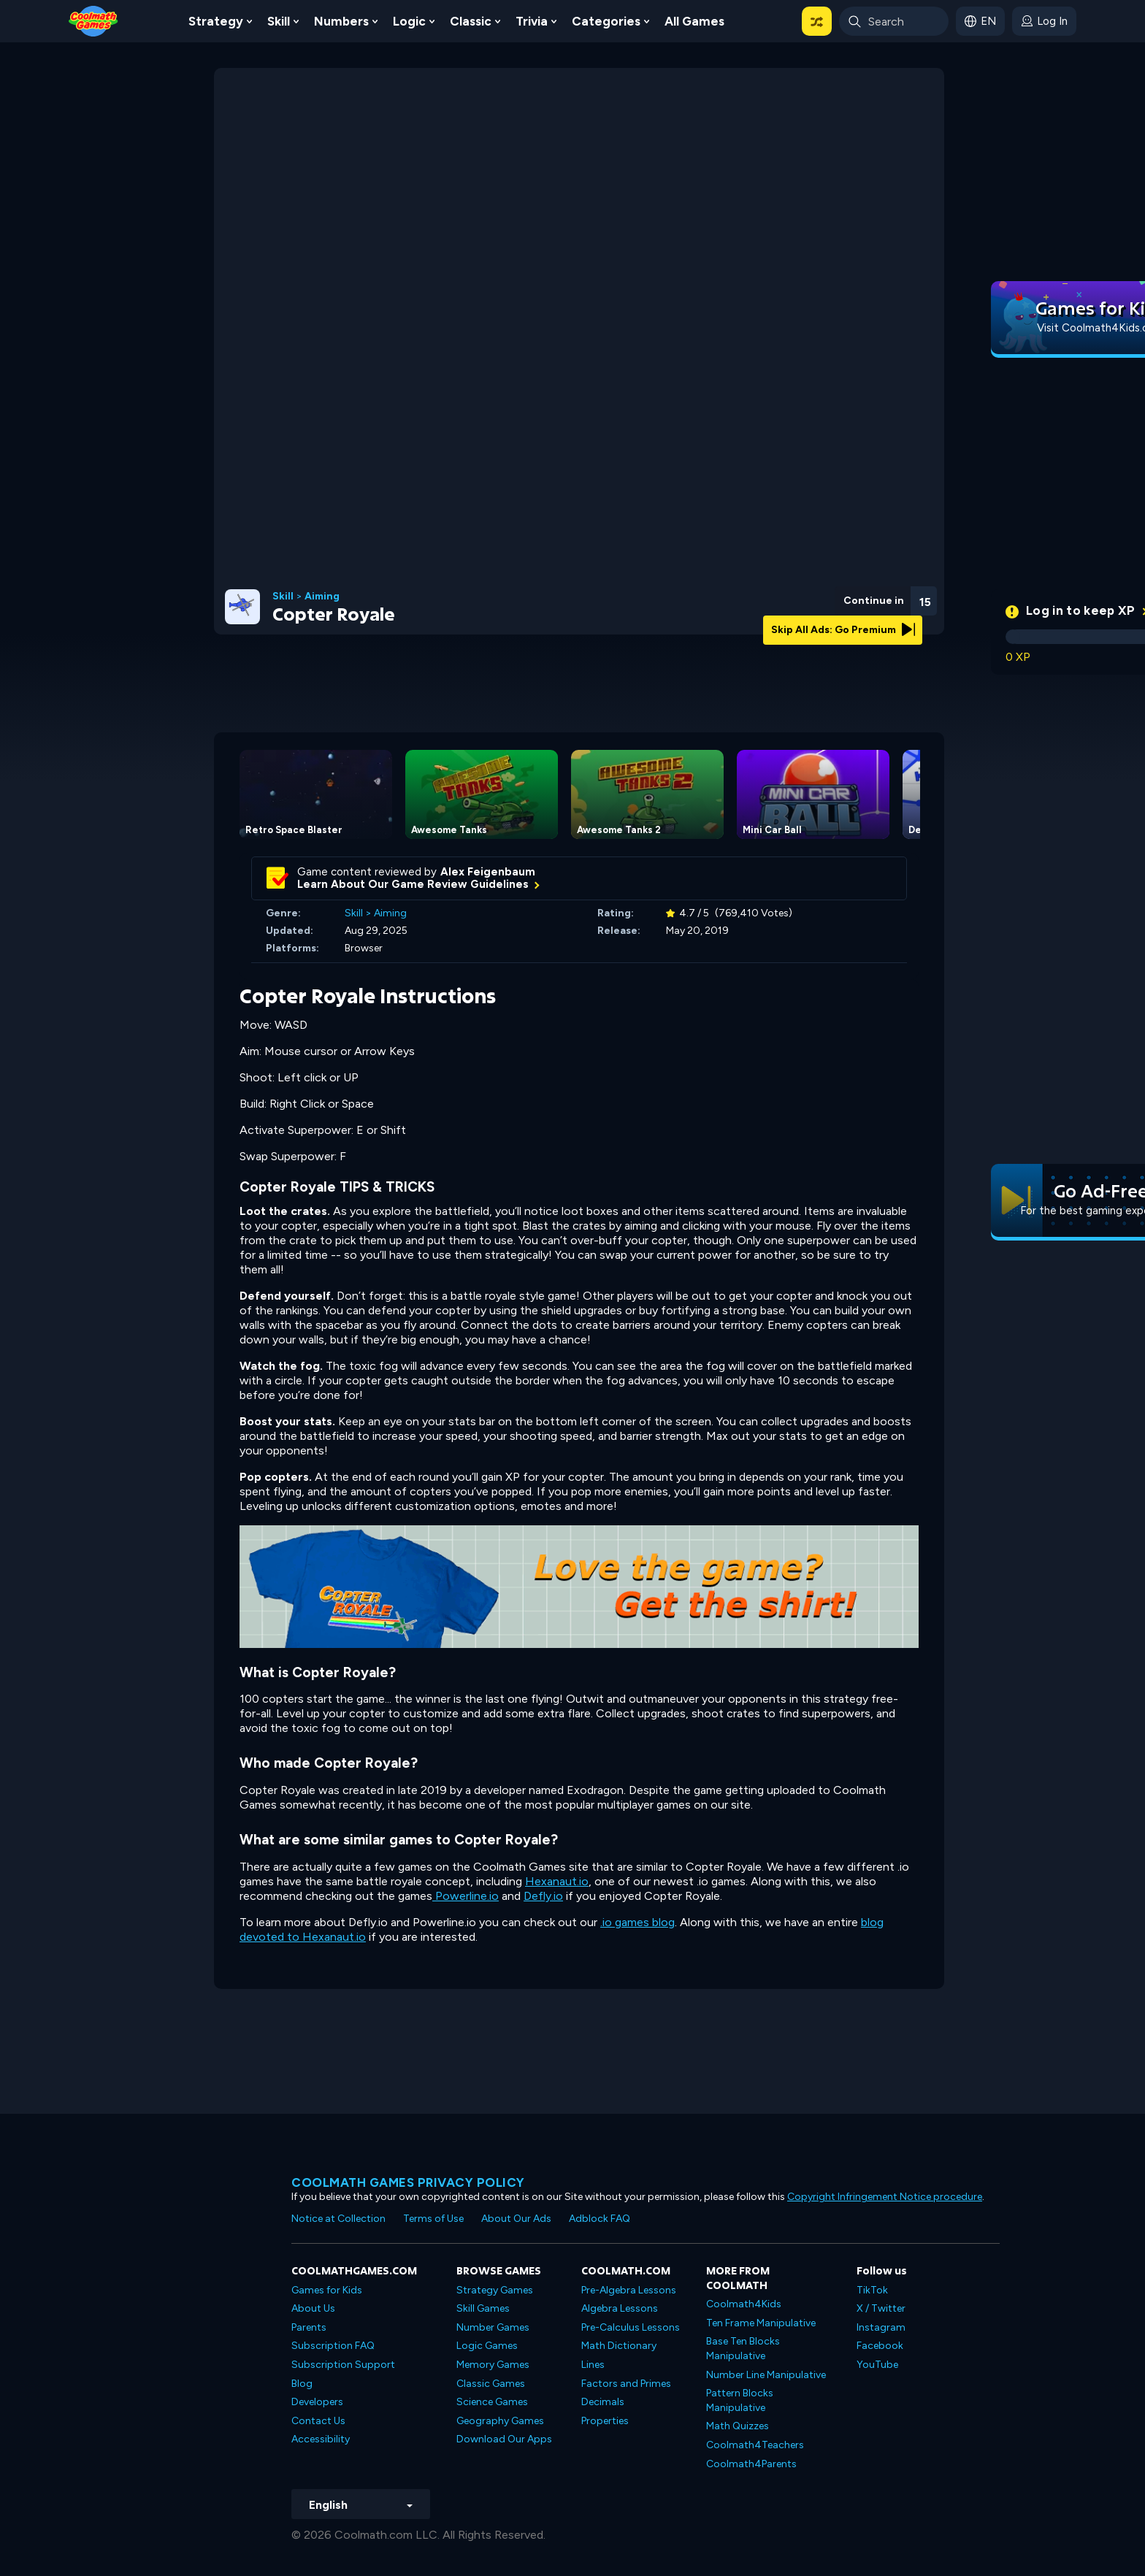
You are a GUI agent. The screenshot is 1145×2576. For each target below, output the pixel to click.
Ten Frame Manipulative (761, 2323)
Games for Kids (326, 2290)
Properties (605, 2421)
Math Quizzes (737, 2426)
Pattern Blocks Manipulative (739, 2400)
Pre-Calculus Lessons (630, 2327)
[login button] (1044, 21)
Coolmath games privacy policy (408, 2182)
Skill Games (483, 2308)
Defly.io (543, 1896)
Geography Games (500, 2421)
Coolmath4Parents (751, 2464)
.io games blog (637, 1922)
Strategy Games (494, 2290)
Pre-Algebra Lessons (628, 2290)
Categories (606, 21)
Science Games (492, 2402)
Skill (278, 21)
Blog (302, 2383)
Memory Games (492, 2364)
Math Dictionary (618, 2345)
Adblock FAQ (599, 2218)
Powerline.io (465, 1896)
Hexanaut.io (557, 1881)
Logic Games (487, 2345)
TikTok (872, 2290)
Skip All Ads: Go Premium (843, 630)
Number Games (492, 2327)
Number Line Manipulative (766, 2375)
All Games (694, 21)
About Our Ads (516, 2218)
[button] (817, 21)
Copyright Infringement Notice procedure (884, 2196)
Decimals (602, 2402)
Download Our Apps (504, 2439)
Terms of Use (433, 2218)
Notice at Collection (338, 2218)
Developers (317, 2402)
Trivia (532, 21)
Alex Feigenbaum (487, 871)
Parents (308, 2327)
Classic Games (490, 2383)
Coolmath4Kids (743, 2304)
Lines (593, 2364)
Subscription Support (343, 2364)
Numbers (341, 21)
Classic (470, 21)
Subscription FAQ (333, 2345)
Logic (409, 21)
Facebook (880, 2345)
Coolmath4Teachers (755, 2445)
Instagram (881, 2327)
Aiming (322, 596)
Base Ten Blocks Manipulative (743, 2348)
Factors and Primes (626, 2383)
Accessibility (320, 2439)
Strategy (215, 21)
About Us (313, 2308)
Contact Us (318, 2421)
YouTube (877, 2364)
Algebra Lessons (619, 2308)
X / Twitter (881, 2308)
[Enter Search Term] (894, 21)
